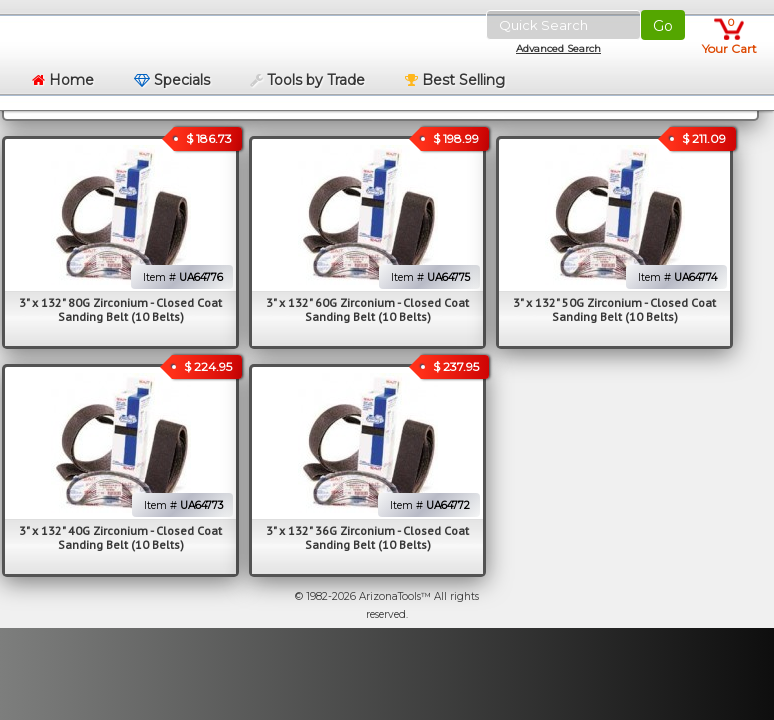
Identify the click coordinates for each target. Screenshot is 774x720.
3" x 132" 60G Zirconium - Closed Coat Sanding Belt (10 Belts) (367, 309)
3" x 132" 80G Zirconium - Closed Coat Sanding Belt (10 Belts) (120, 309)
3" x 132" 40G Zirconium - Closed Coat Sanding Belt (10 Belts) (120, 537)
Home (63, 80)
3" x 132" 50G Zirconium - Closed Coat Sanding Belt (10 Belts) (614, 309)
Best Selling (455, 80)
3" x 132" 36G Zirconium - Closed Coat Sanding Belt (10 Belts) (367, 537)
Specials (172, 80)
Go (663, 26)
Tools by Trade (307, 80)
